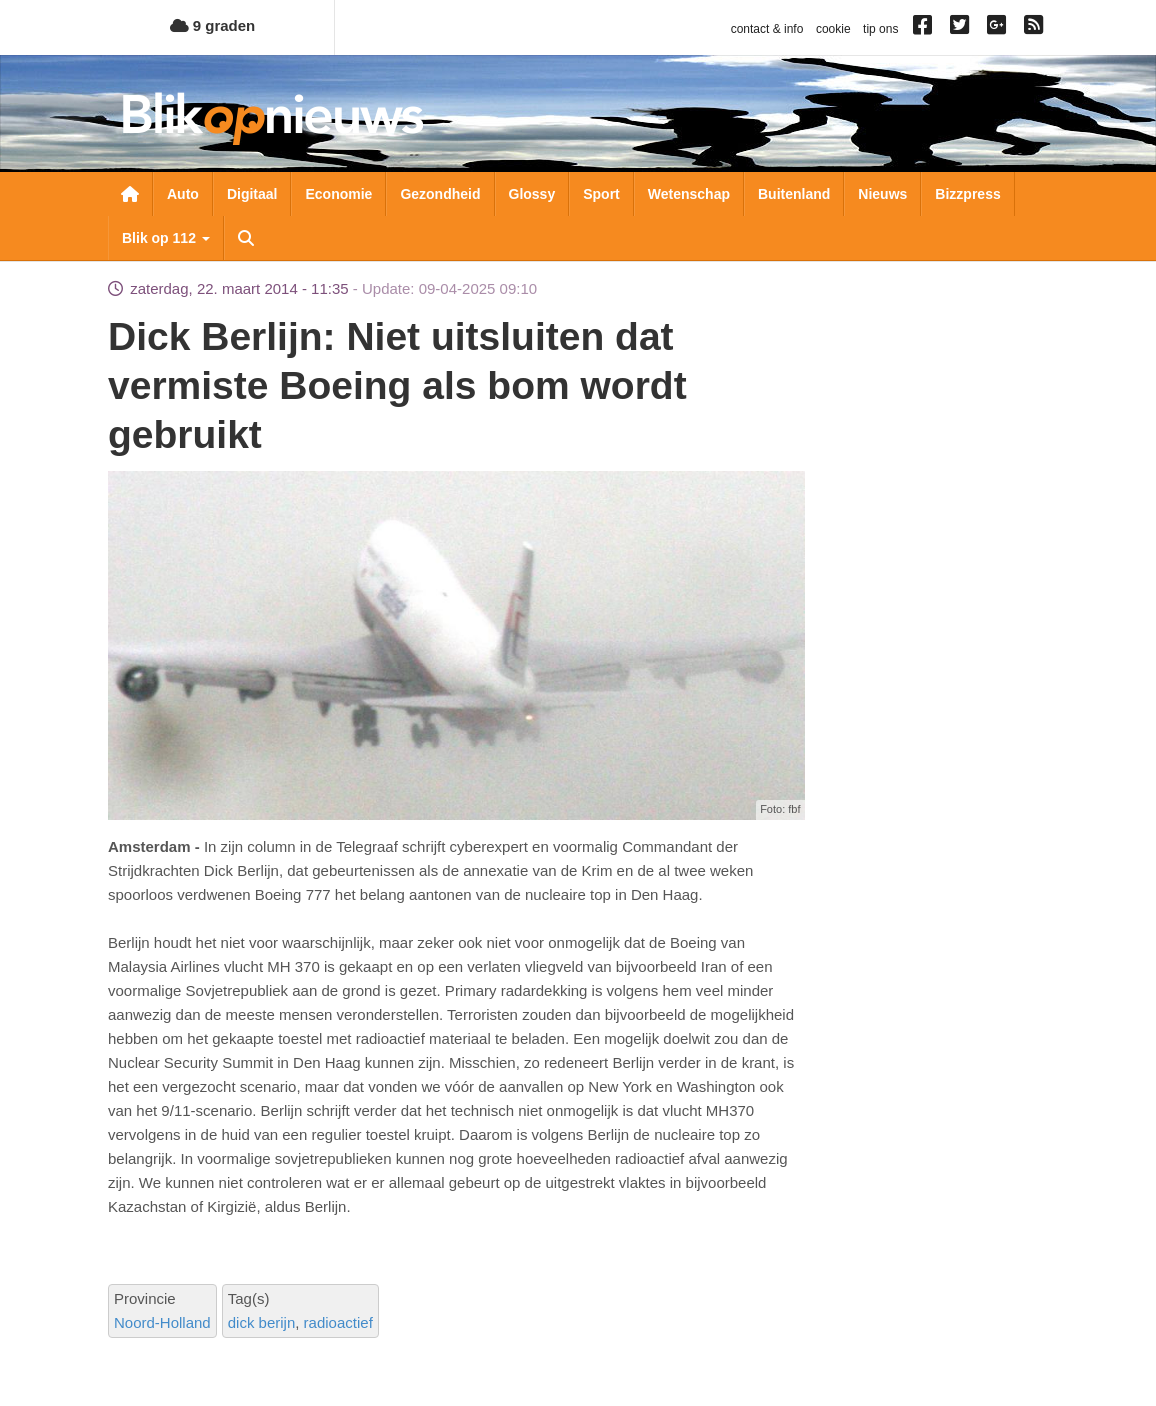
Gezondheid (440, 194)
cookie (833, 29)
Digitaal (252, 194)
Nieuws (882, 194)
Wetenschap (689, 194)
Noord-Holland (162, 1322)
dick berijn (262, 1322)
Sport (601, 194)
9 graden (213, 25)
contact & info (767, 29)
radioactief (338, 1322)
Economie (338, 194)
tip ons (880, 29)
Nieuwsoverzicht (130, 194)
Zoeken (246, 238)
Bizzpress (967, 194)
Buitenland (794, 194)
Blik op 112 (166, 238)
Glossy (532, 194)
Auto (183, 194)
